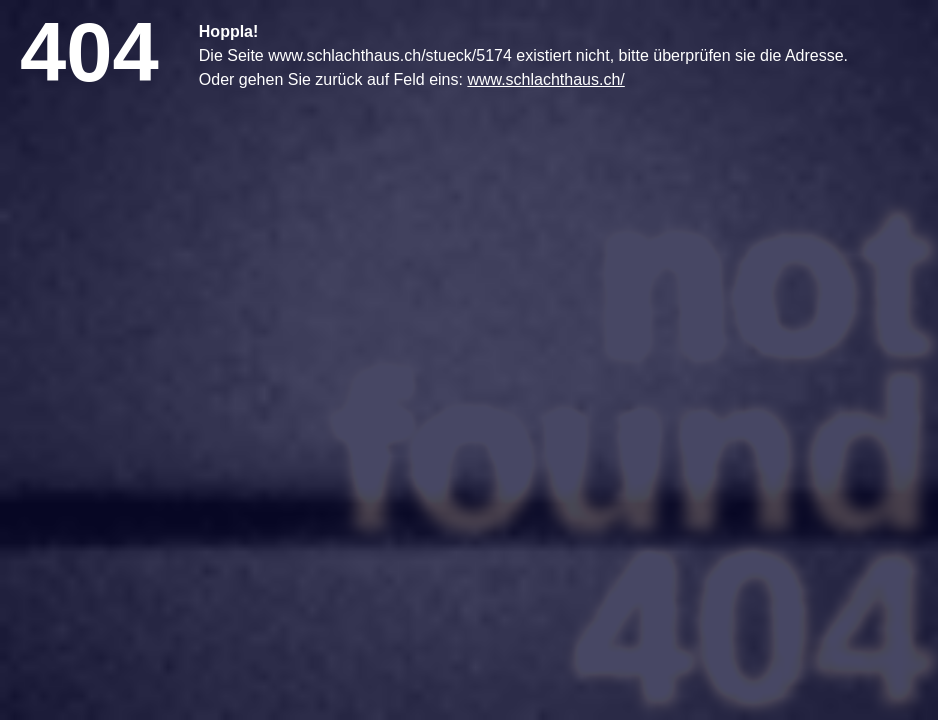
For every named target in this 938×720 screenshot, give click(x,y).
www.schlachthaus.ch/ (545, 79)
